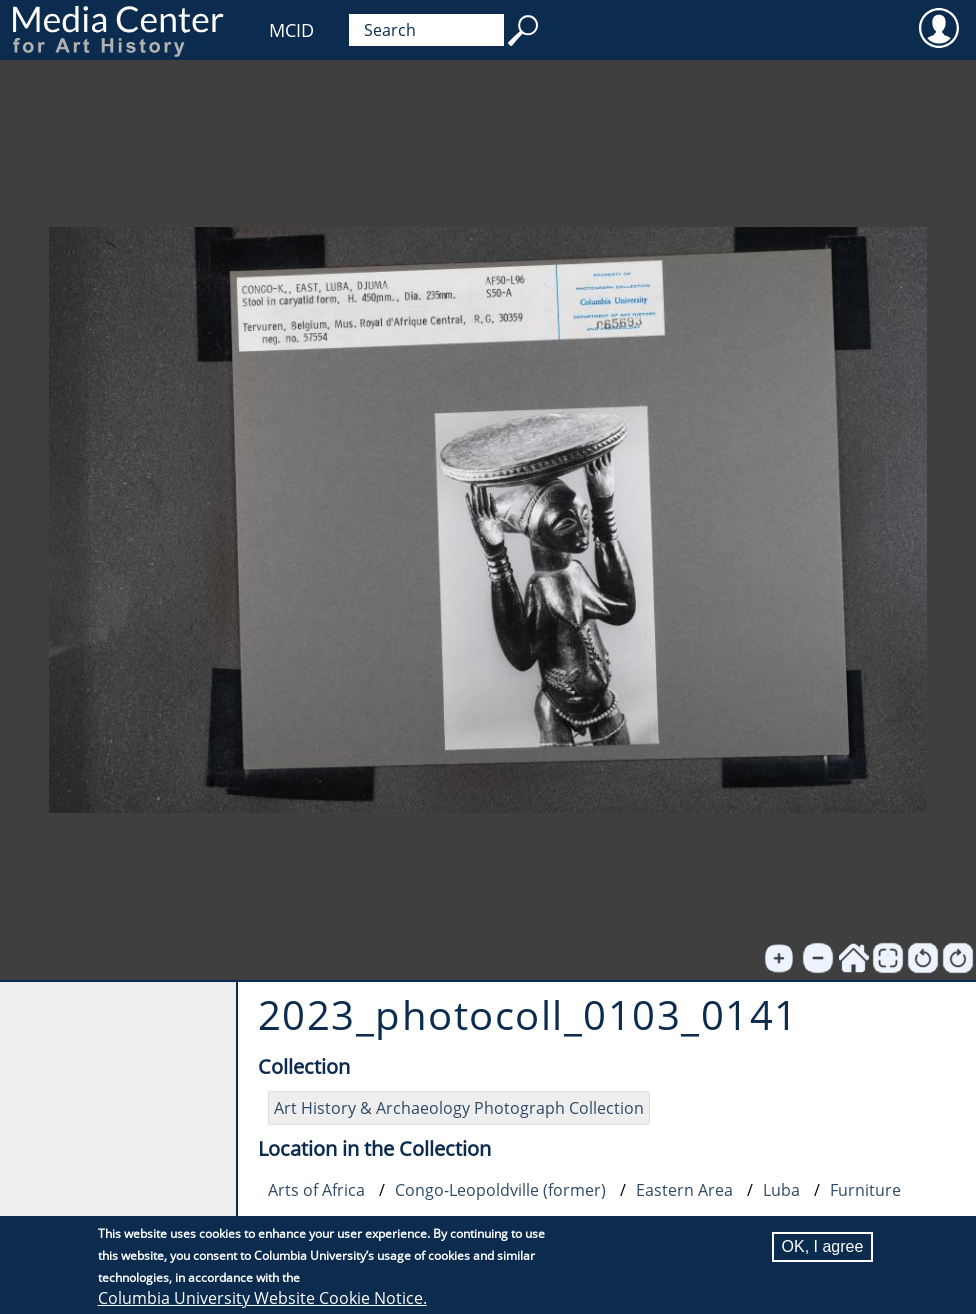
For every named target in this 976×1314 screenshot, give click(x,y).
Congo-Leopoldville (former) (500, 1190)
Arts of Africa (316, 1190)
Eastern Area (684, 1190)
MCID (291, 30)
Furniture (865, 1190)
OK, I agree (823, 1246)
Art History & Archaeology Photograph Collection (459, 1108)
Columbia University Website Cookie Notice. (262, 1298)
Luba (781, 1190)
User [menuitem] (938, 27)
